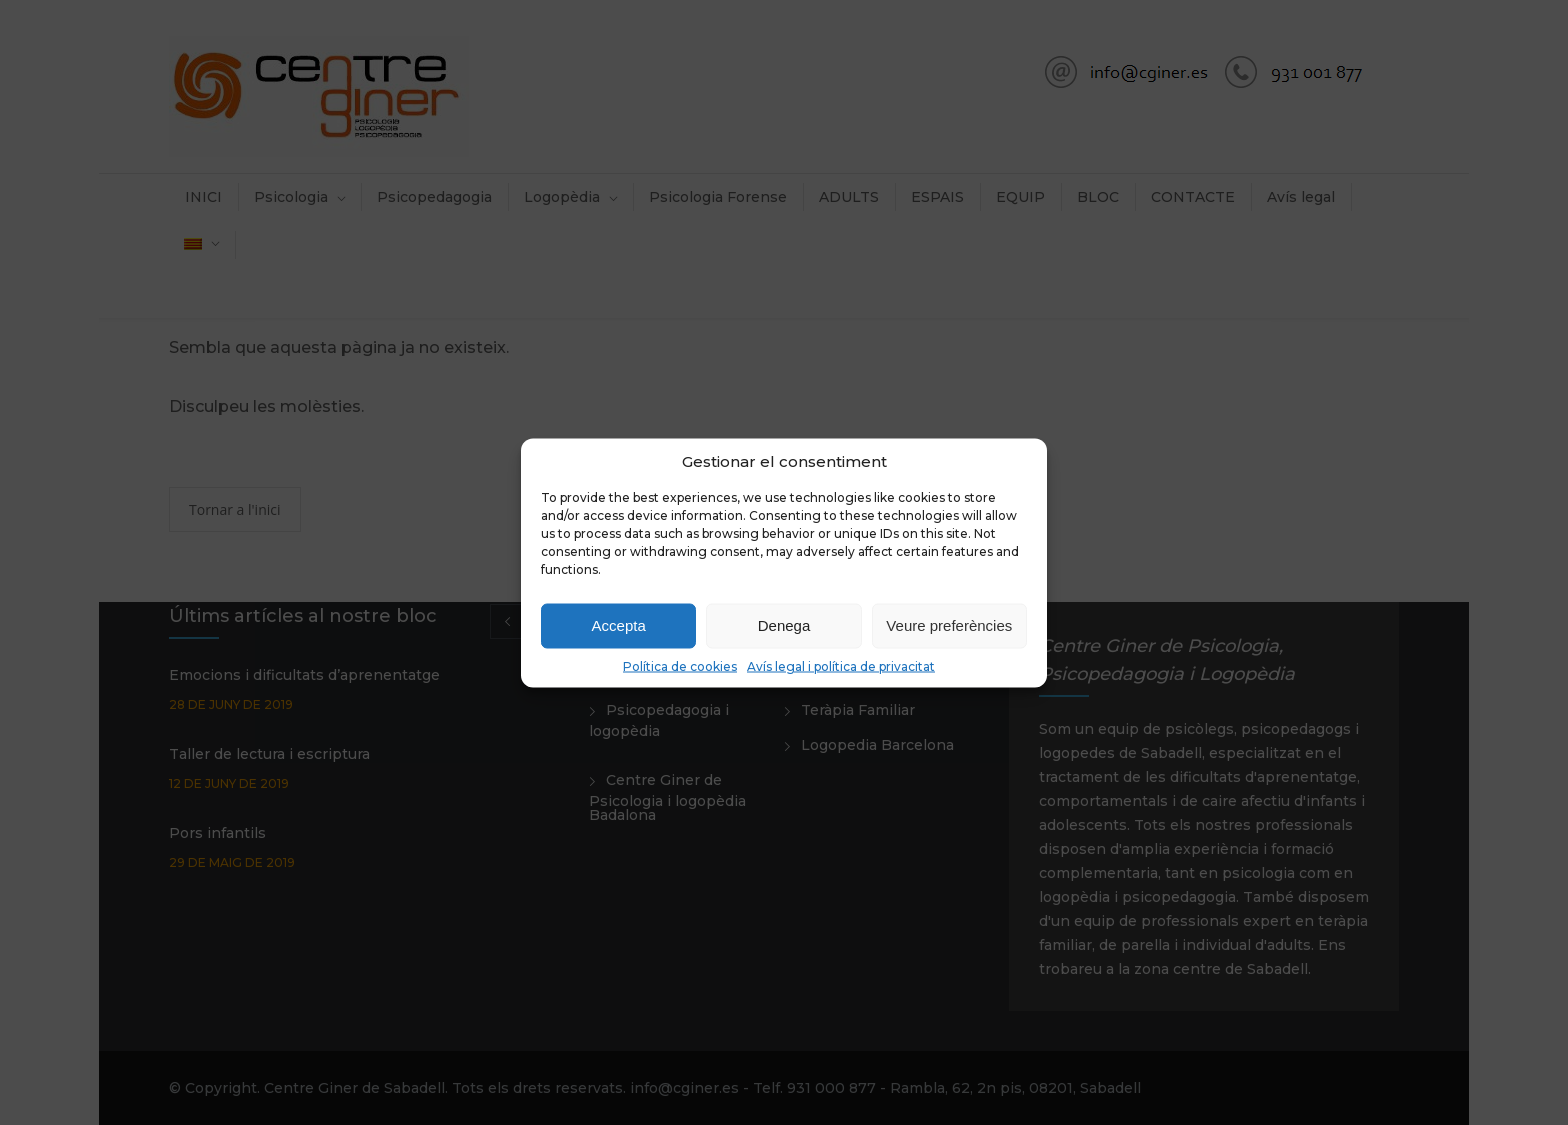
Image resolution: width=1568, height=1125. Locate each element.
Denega (784, 625)
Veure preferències (949, 625)
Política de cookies (680, 665)
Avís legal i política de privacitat (841, 665)
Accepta (619, 625)
